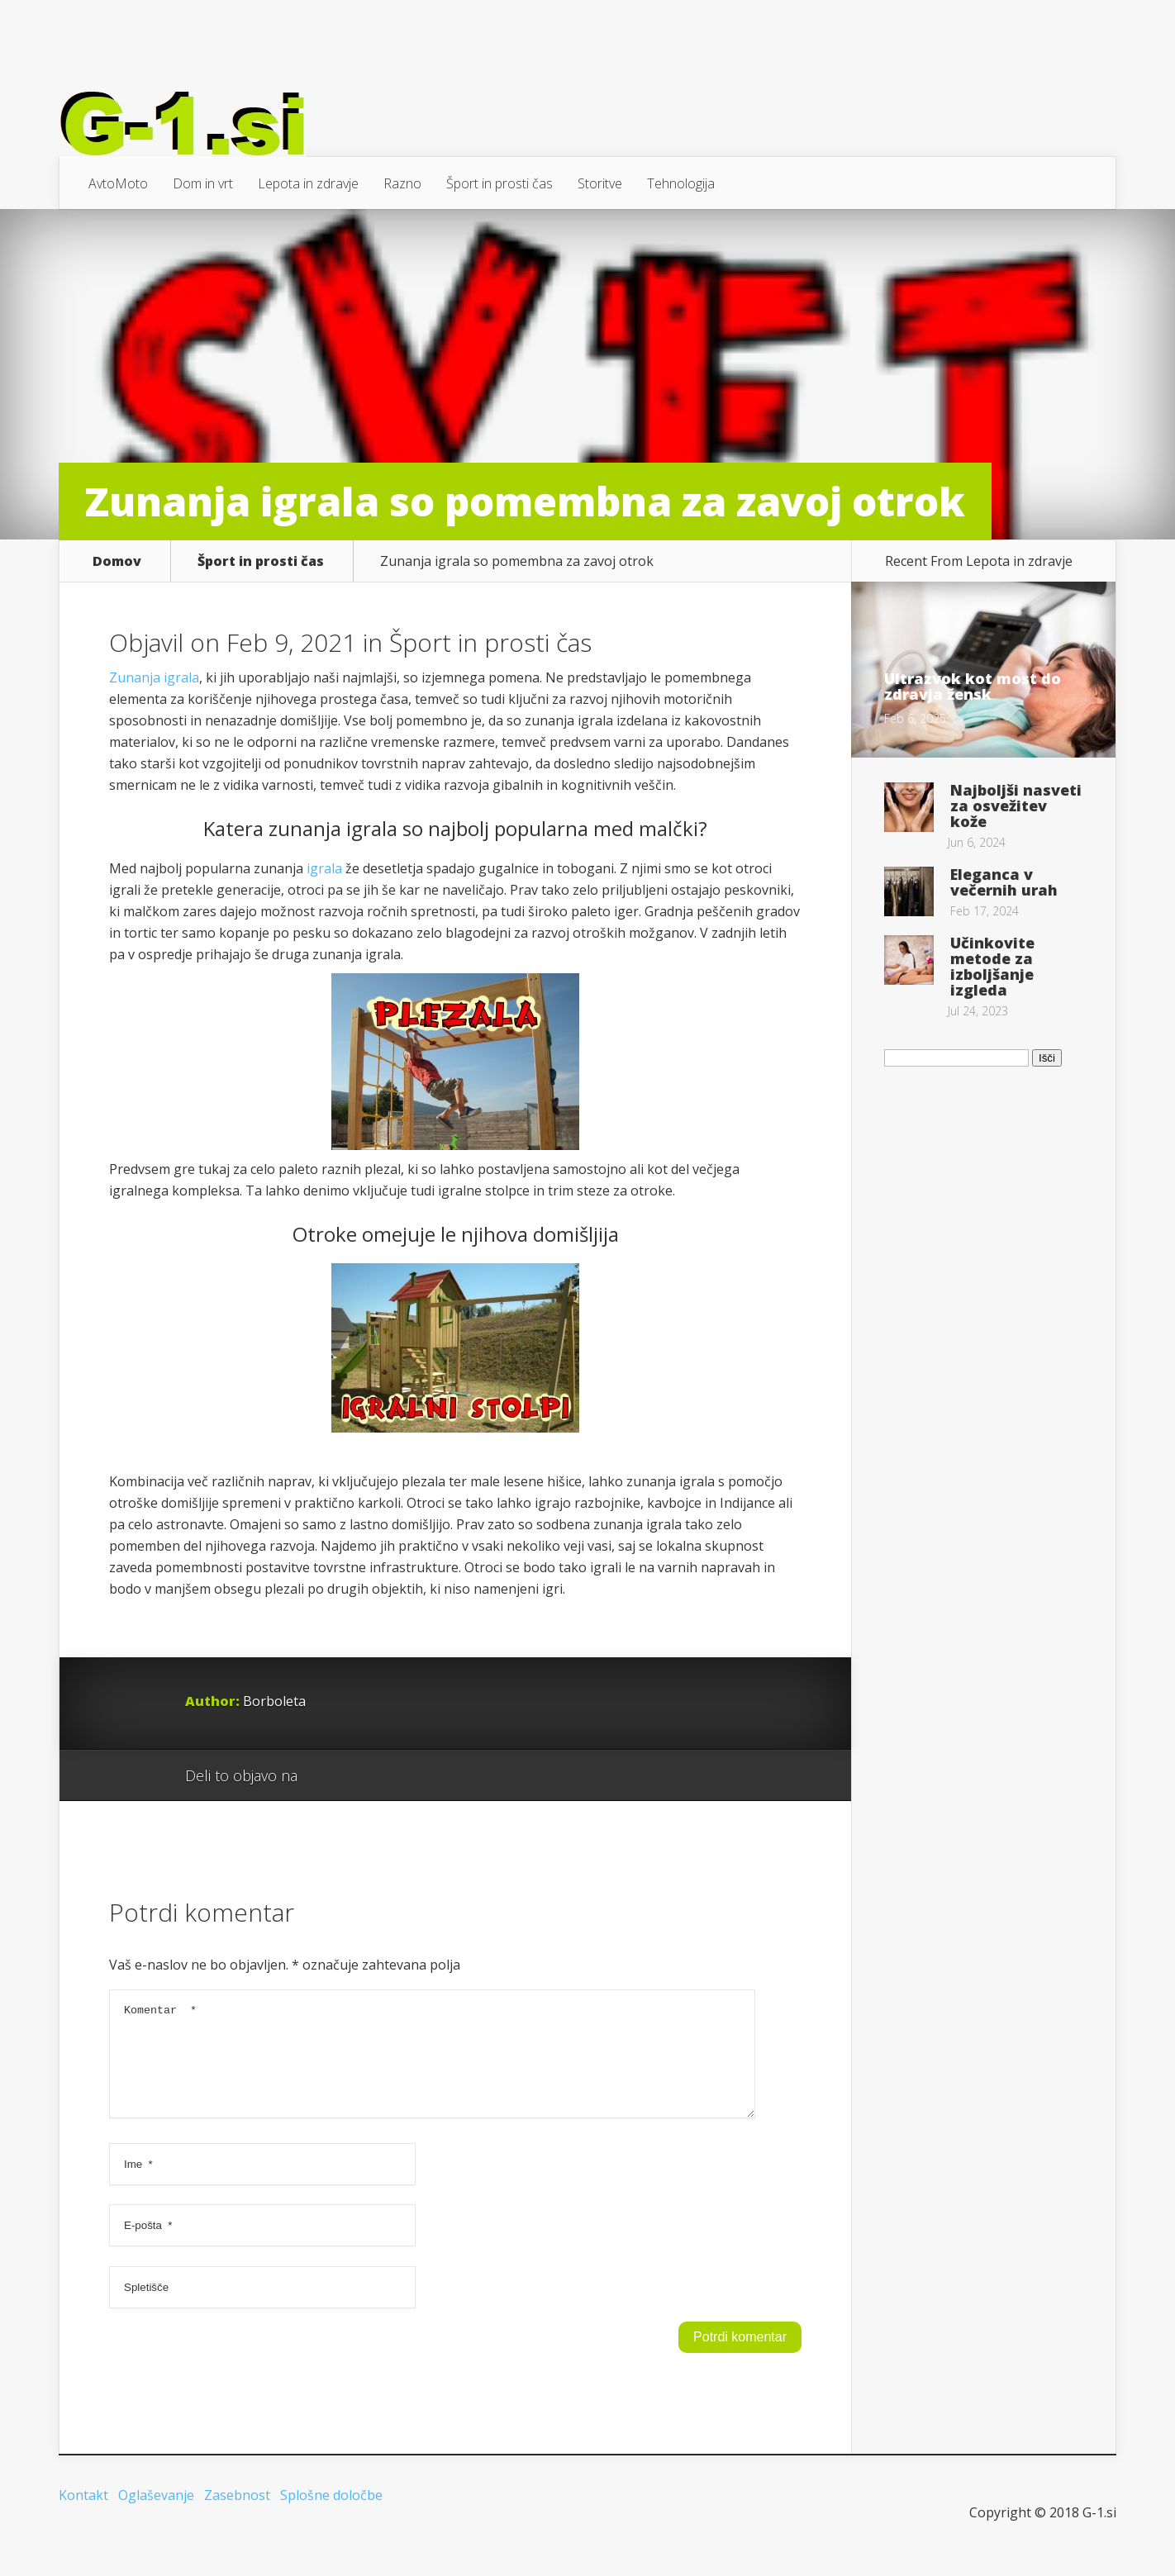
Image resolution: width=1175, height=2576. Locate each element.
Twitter (389, 1776)
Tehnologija (681, 183)
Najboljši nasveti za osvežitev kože (1016, 805)
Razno (402, 183)
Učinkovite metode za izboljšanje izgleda (992, 966)
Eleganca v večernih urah (1004, 882)
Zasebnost (237, 2515)
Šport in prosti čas (499, 183)
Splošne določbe (331, 2515)
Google (327, 1776)
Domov (117, 561)
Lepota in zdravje (308, 183)
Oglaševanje (156, 2515)
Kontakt (83, 2515)
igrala (324, 868)
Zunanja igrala (154, 677)
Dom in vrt (203, 183)
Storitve (600, 183)
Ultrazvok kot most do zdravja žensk (972, 686)
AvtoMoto (118, 183)
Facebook (358, 1776)
